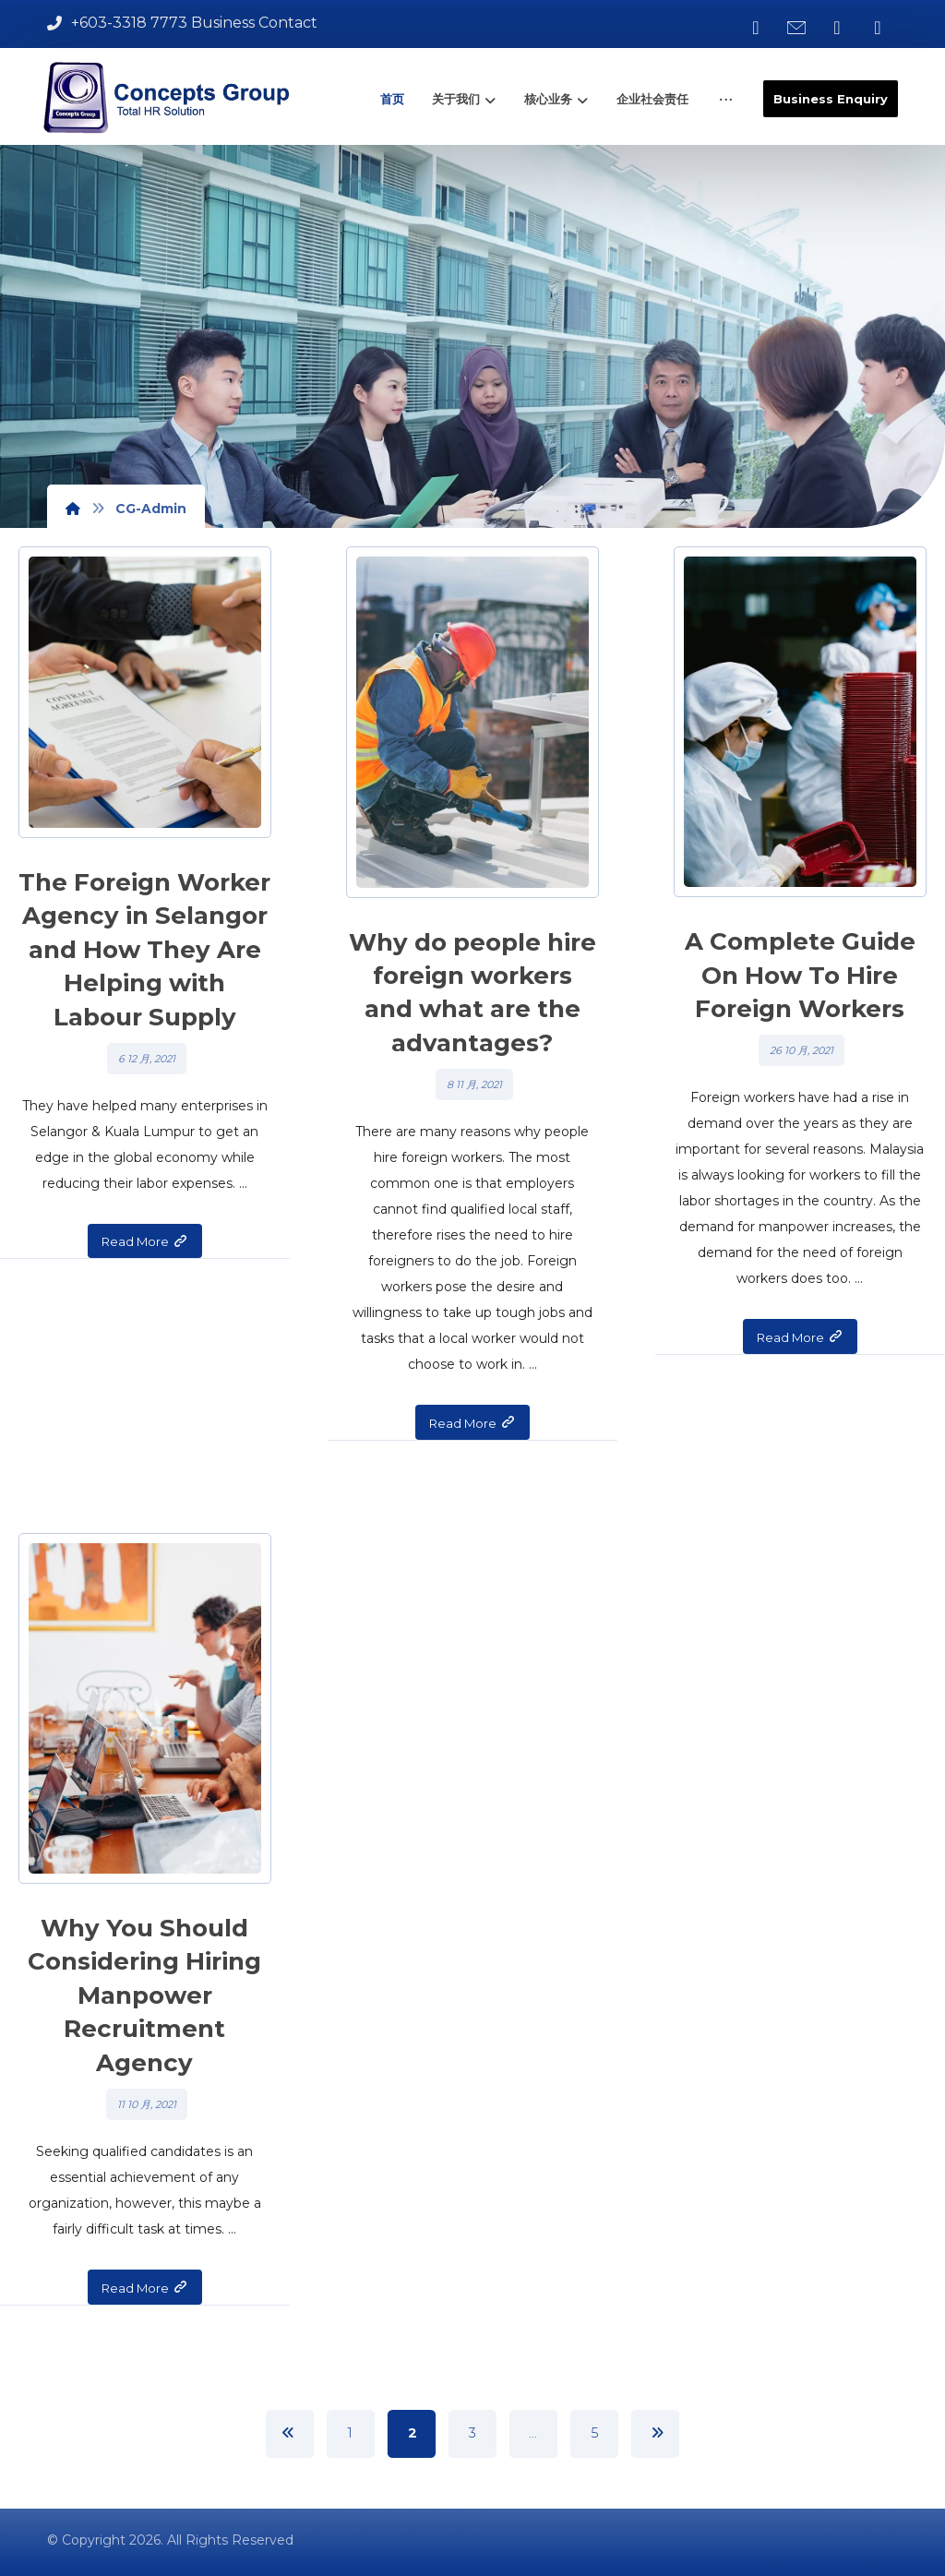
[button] (755, 27)
